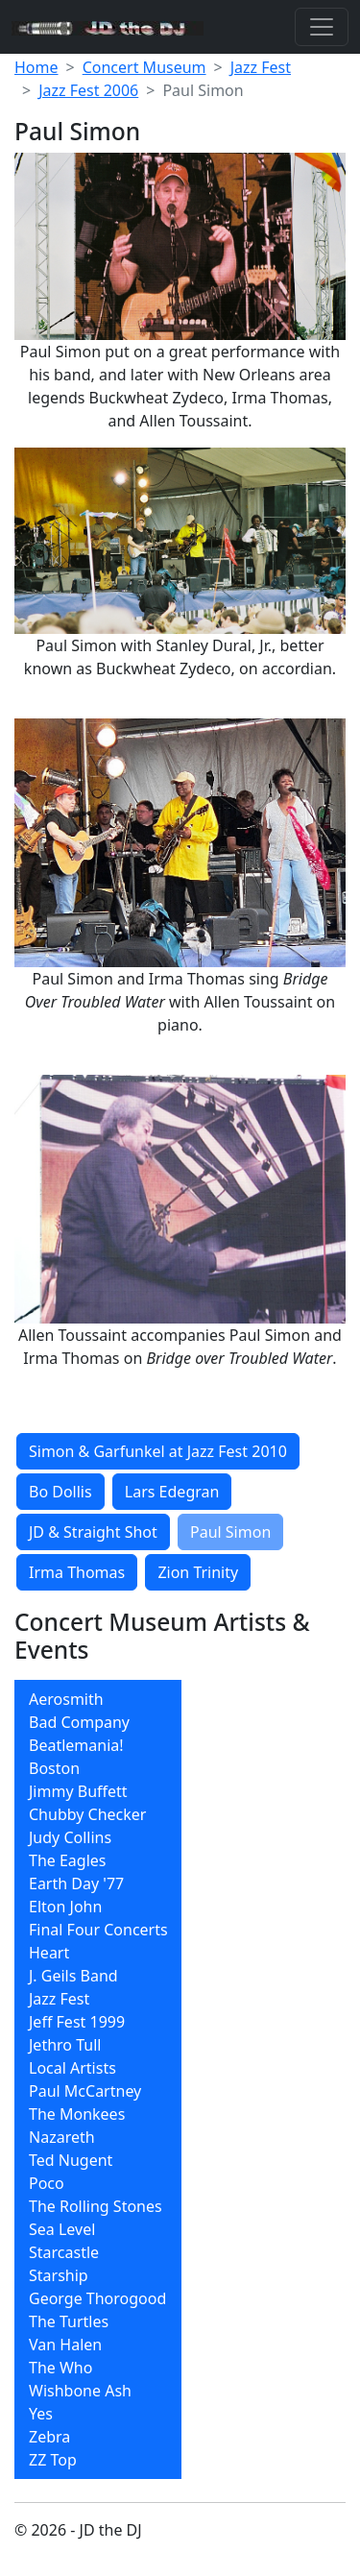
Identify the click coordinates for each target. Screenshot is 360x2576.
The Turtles (68, 2321)
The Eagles (68, 1860)
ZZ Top (53, 2459)
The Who (60, 2367)
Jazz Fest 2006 (88, 90)
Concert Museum (144, 67)
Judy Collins (70, 1837)
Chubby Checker (87, 1814)
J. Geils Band (73, 1975)
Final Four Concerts (98, 1929)
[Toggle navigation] (321, 27)
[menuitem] (97, 1699)
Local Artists (72, 2067)
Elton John (65, 1906)
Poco (46, 2183)
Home (36, 67)
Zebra (49, 2436)
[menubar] (97, 2079)
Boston (54, 1768)
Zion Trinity (197, 1572)
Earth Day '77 (76, 1883)
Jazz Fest (260, 67)
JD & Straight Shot (93, 1532)
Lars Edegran (172, 1491)
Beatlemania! (76, 1745)
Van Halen (65, 2344)
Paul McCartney (85, 2091)
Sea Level (62, 2229)
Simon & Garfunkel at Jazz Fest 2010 (158, 1451)
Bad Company (79, 1722)
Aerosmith (66, 1699)
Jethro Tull (65, 2044)
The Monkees (77, 2114)
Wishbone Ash (80, 2390)
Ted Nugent (70, 2160)
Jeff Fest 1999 (77, 2021)
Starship (58, 2275)
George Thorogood (97, 2298)
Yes (41, 2413)
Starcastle (64, 2252)
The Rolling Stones (95, 2206)
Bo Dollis (60, 1491)
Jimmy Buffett (78, 1791)
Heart (49, 1952)
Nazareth (62, 2137)
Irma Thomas (77, 1572)
